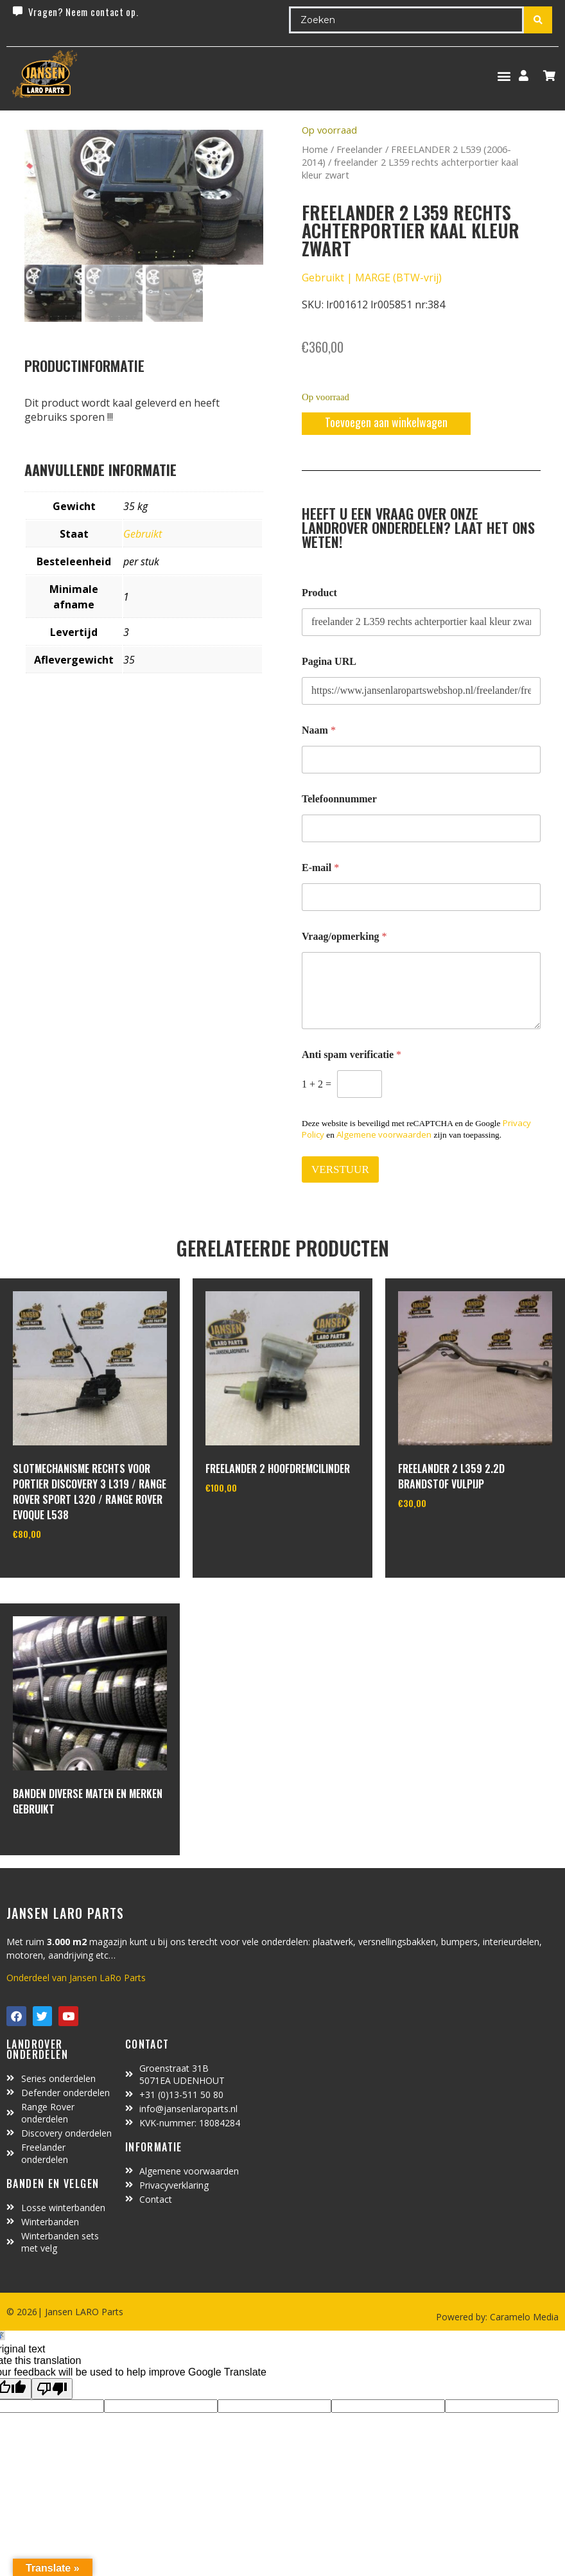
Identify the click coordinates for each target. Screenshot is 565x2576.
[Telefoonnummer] (421, 828)
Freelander (359, 149)
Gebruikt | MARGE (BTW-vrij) (372, 277)
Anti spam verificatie (351, 1054)
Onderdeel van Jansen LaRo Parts (76, 1978)
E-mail (320, 867)
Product (319, 592)
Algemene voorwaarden (383, 1134)
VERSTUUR (340, 1169)
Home (315, 149)
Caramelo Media (523, 2317)
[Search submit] (538, 19)
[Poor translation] (52, 2388)
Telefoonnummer (339, 798)
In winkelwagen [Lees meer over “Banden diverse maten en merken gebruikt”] (60, 1844)
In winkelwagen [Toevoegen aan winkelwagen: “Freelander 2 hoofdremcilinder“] (253, 1520)
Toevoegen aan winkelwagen (386, 422)
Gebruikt (142, 534)
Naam (319, 730)
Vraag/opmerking (344, 936)
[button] (503, 75)
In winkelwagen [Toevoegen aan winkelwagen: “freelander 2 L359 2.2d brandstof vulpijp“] (445, 1536)
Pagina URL (329, 661)
